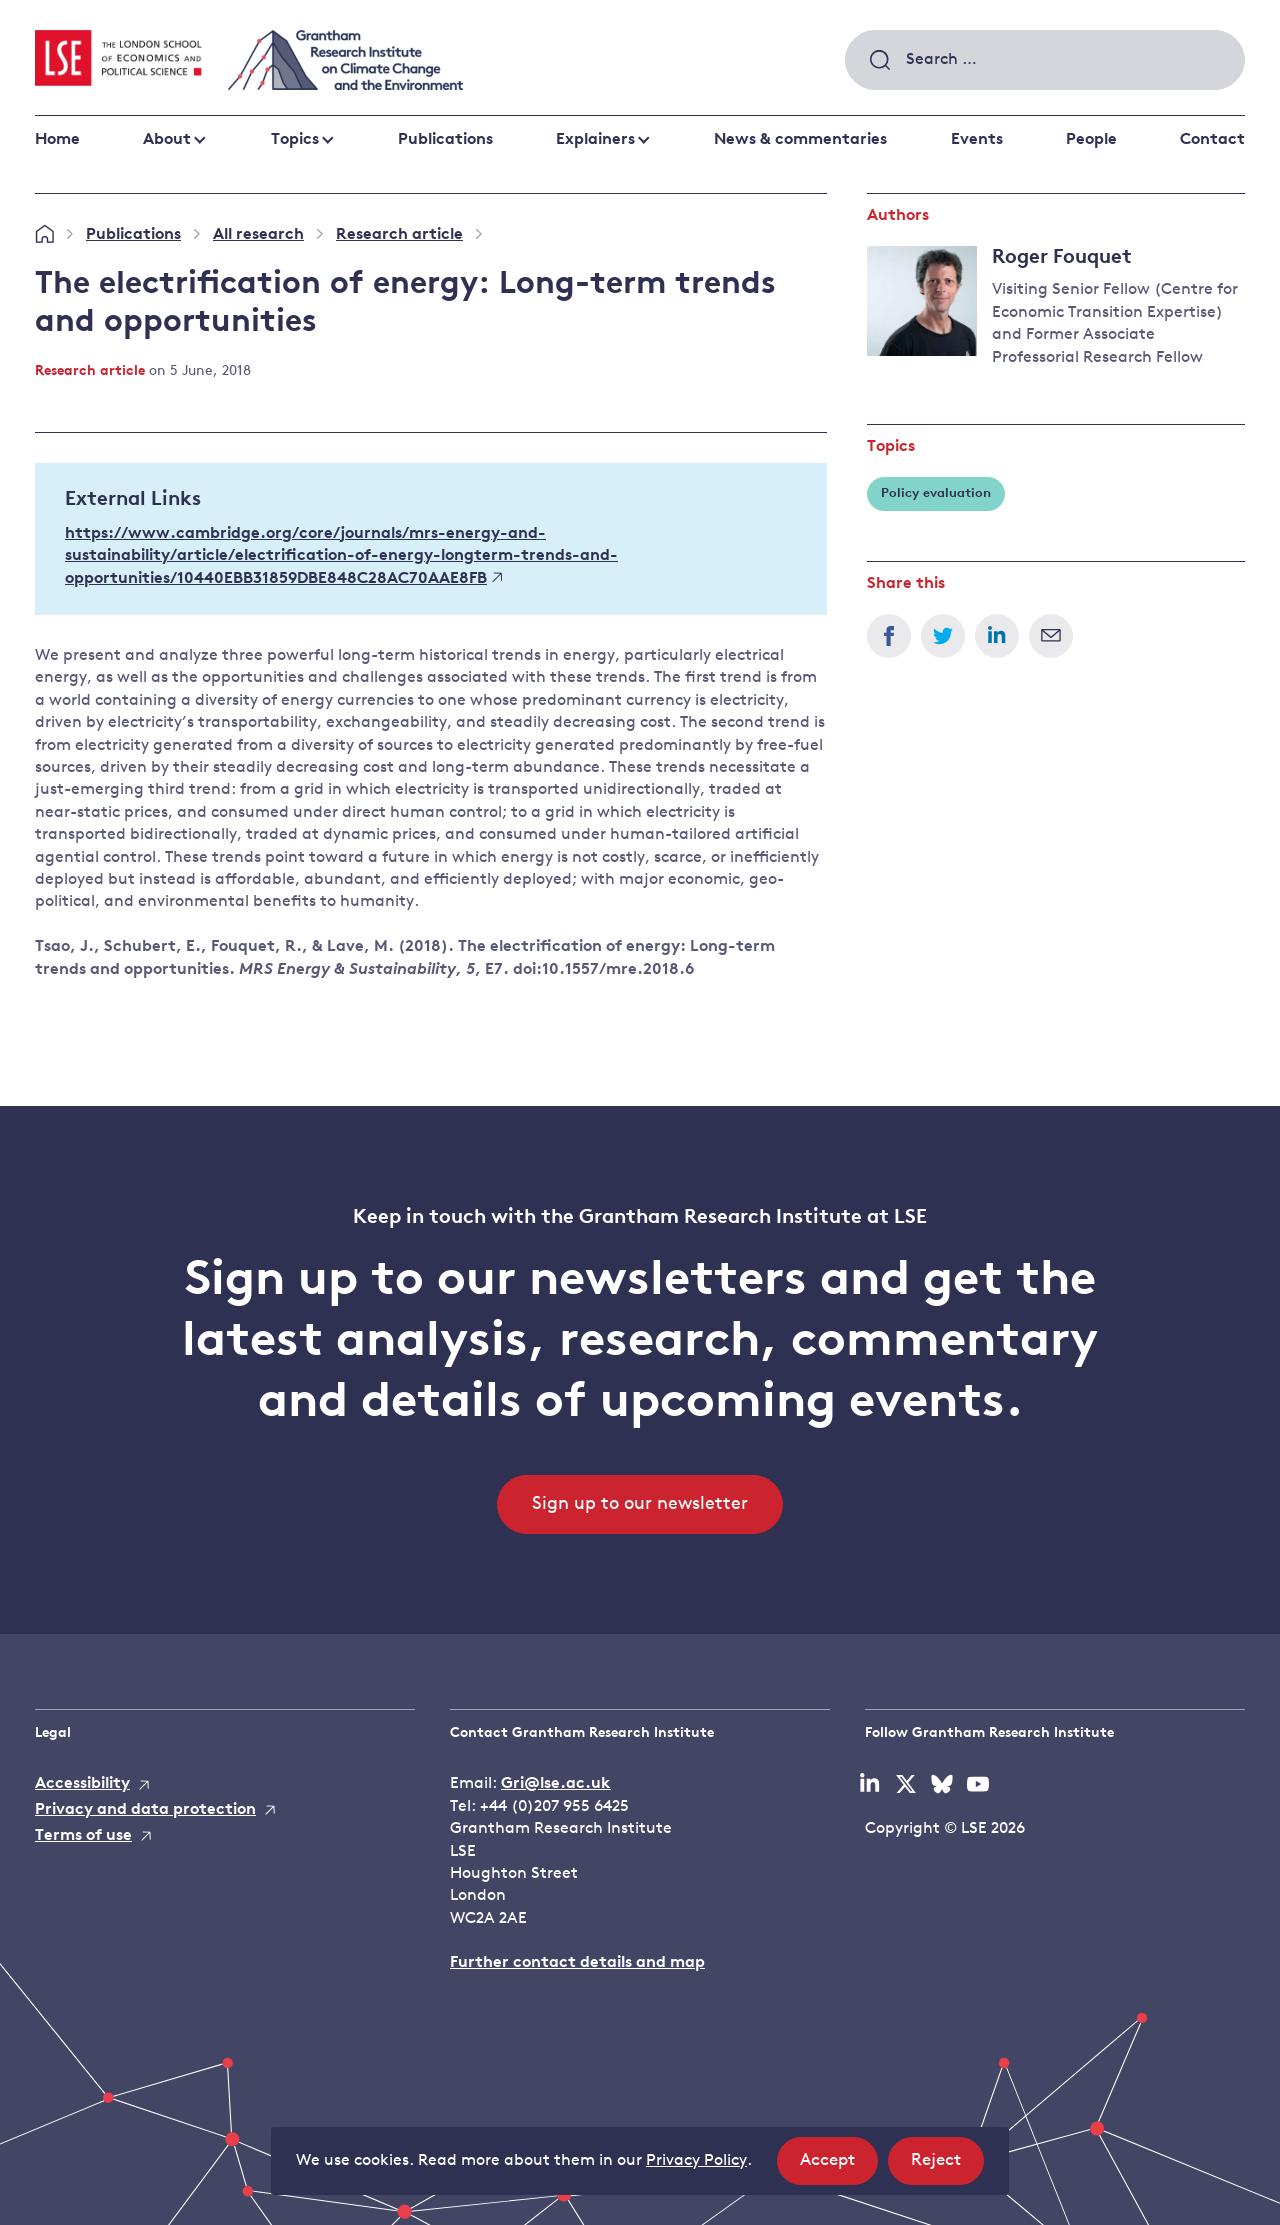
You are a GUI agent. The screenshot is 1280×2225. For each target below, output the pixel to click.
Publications (445, 140)
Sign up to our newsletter (640, 1504)
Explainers (595, 140)
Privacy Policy (696, 2161)
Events (977, 140)
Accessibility (82, 1784)
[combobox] (1045, 60)
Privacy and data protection (145, 1810)
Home (57, 140)
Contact (1212, 140)
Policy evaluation (936, 493)
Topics (295, 140)
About (167, 140)
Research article (399, 235)
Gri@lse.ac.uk (556, 1784)
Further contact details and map (577, 1963)
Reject (947, 2166)
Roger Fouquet (1062, 258)
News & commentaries (800, 140)
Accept (839, 2166)
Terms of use (83, 1836)
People (1091, 140)
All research (258, 235)
